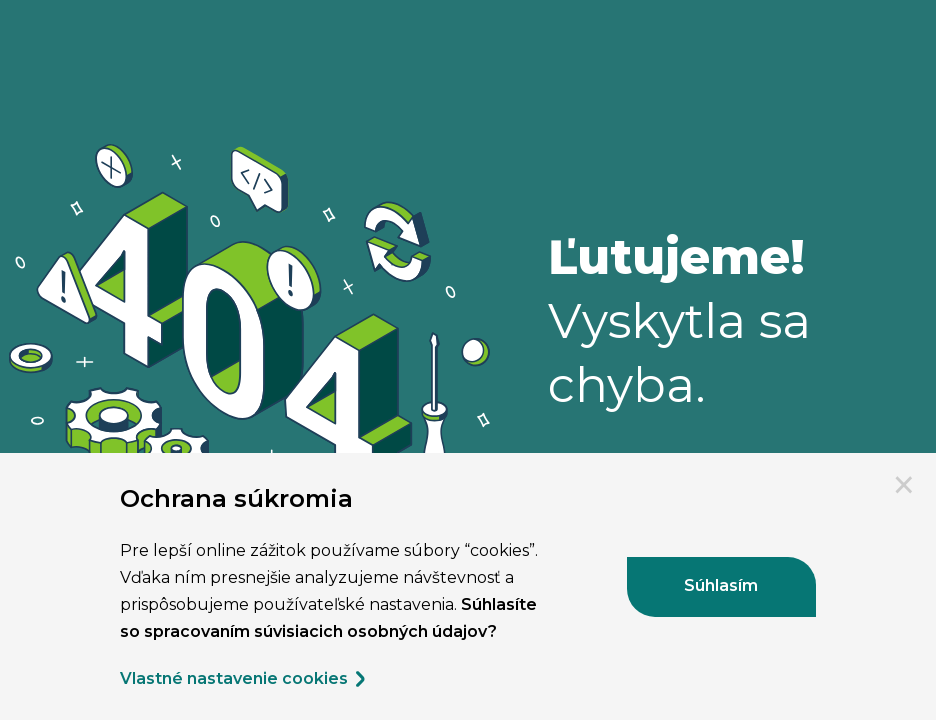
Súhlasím (721, 585)
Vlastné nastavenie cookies (244, 679)
